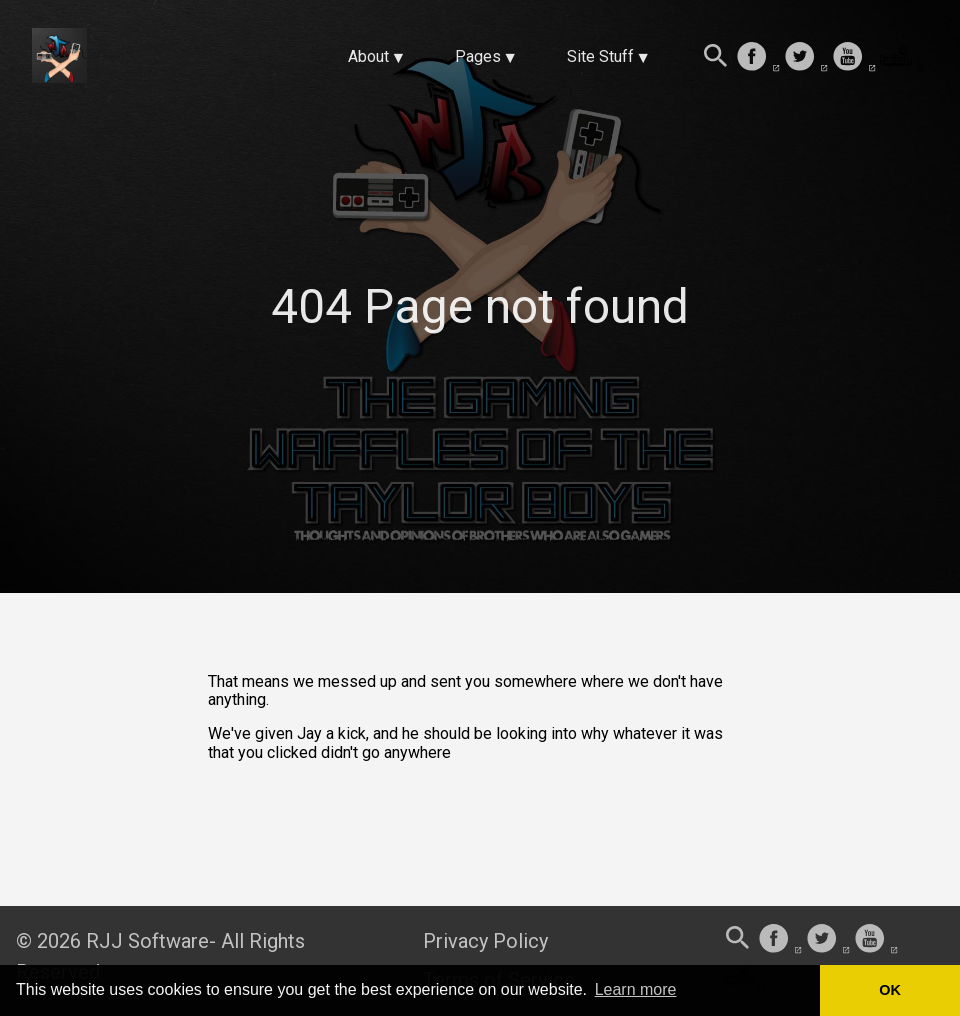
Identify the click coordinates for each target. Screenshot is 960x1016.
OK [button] (890, 990)
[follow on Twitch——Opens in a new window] (902, 58)
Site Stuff (600, 56)
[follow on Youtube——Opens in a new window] (854, 58)
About (368, 56)
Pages (478, 56)
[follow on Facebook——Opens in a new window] (758, 58)
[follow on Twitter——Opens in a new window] (806, 58)
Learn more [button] (636, 989)
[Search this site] (716, 58)
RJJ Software (147, 941)
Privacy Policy (485, 941)
